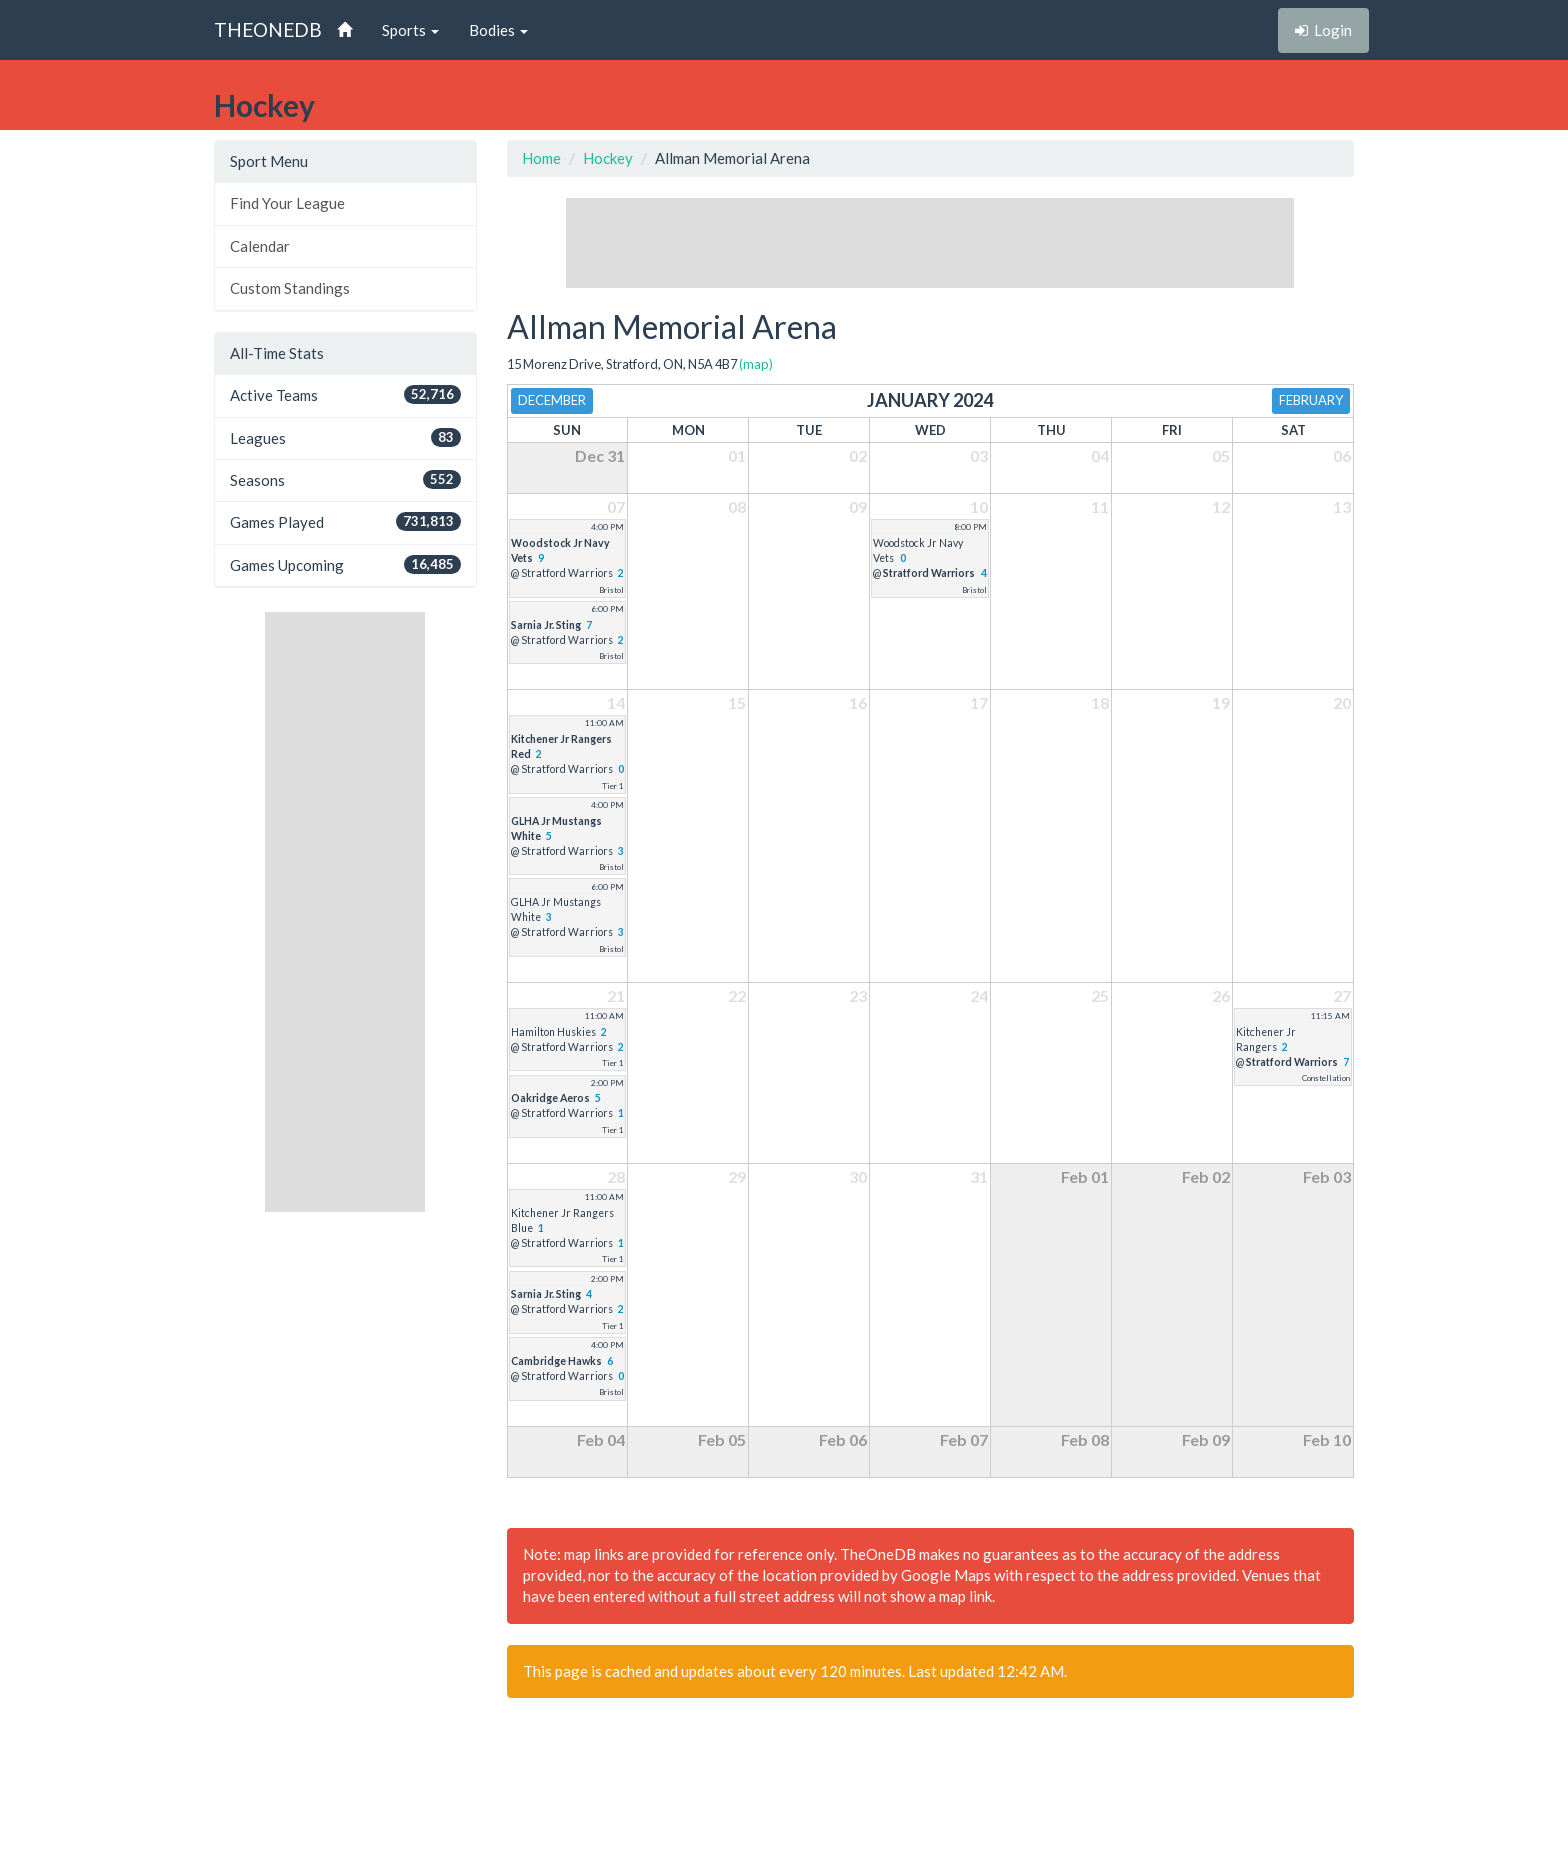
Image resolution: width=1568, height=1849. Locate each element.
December (552, 400)
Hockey (608, 158)
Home (541, 158)
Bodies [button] (498, 30)
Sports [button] (410, 30)
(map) (756, 364)
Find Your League (287, 203)
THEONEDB (268, 29)
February (1311, 400)
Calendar (260, 246)
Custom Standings (290, 288)
